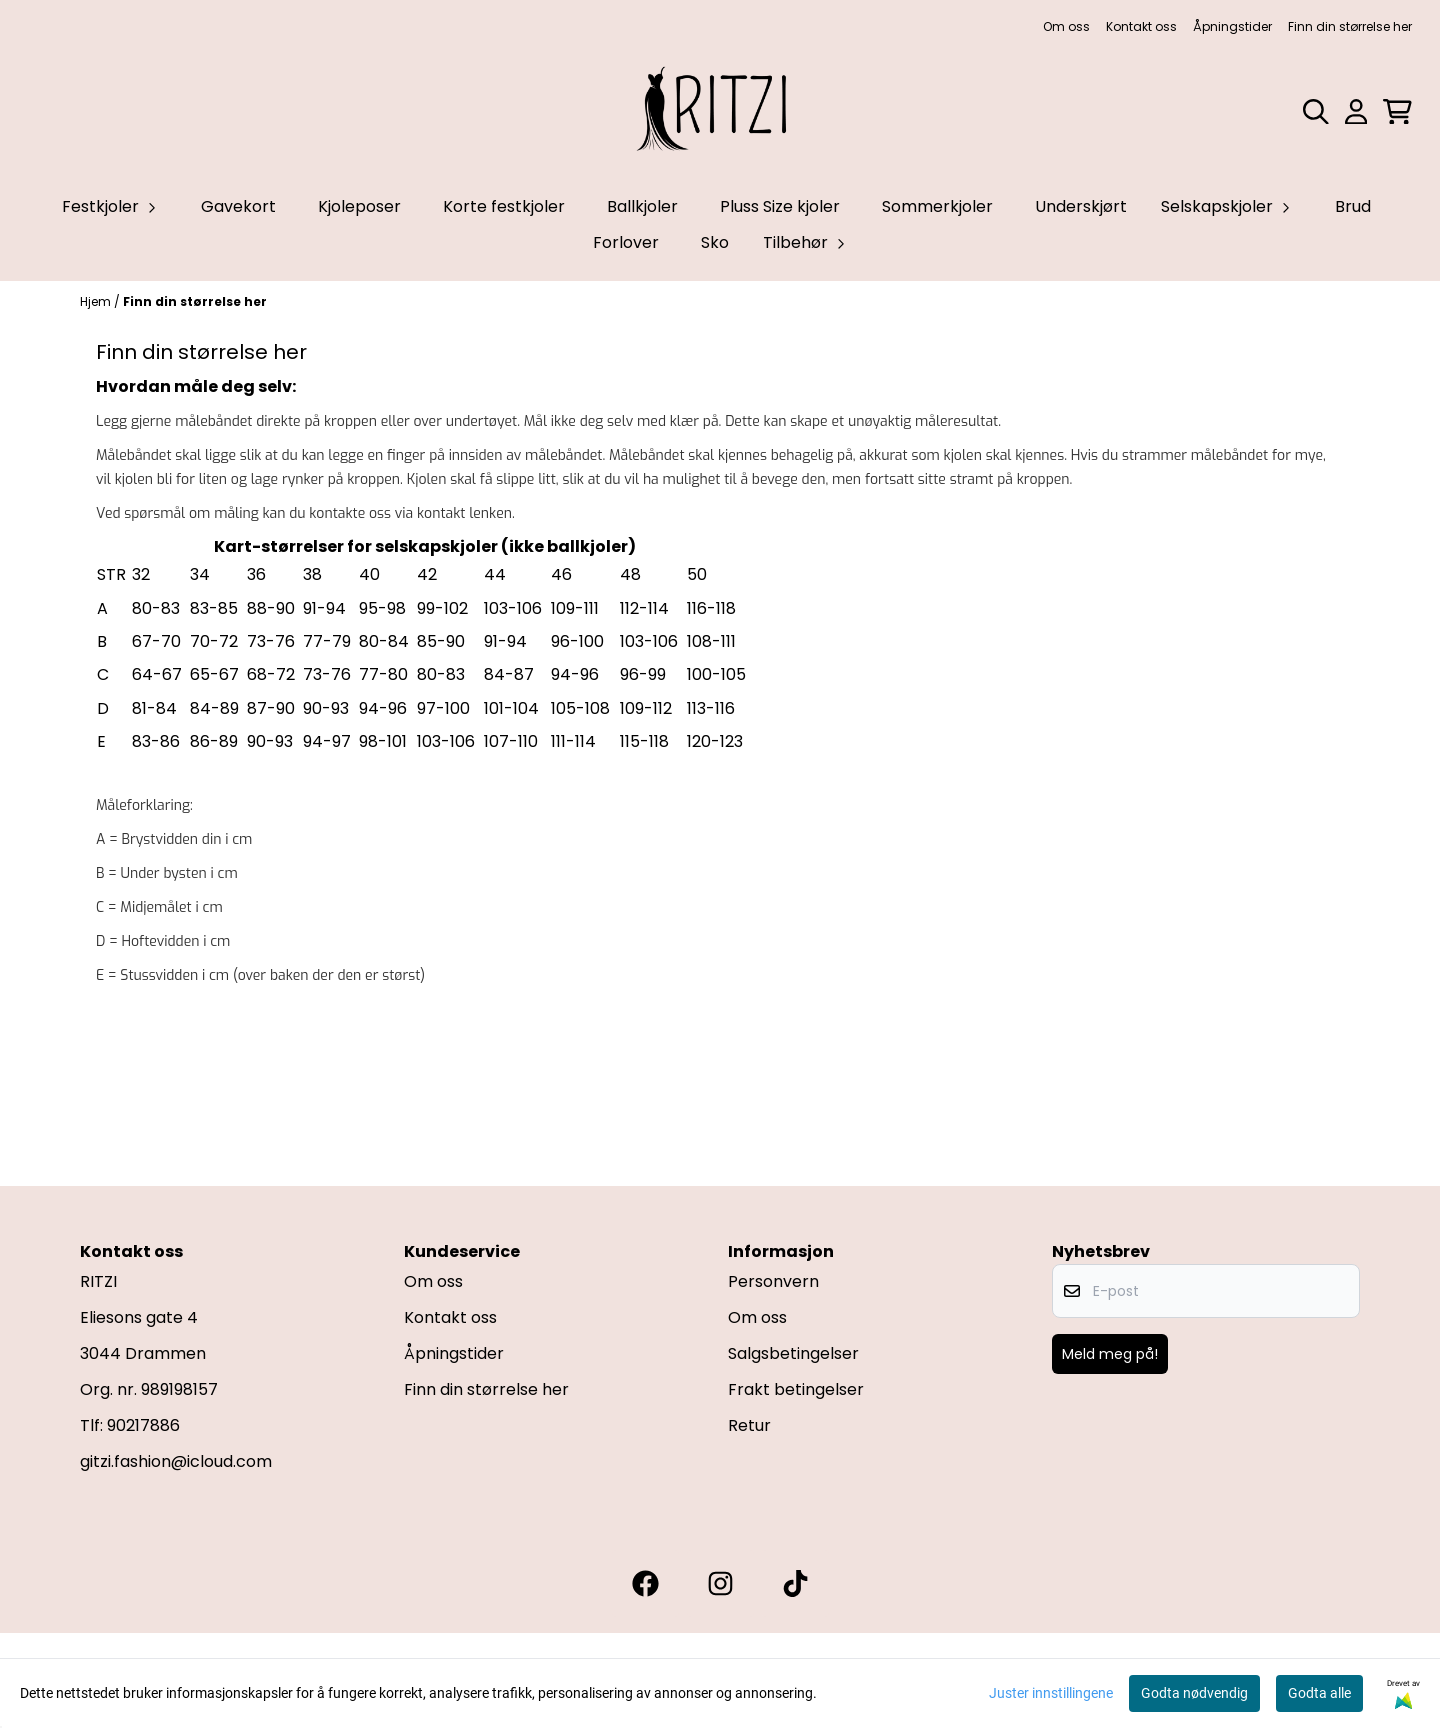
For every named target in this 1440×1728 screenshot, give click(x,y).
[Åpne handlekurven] (1397, 112)
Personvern (773, 1281)
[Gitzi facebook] (645, 1583)
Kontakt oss (1141, 26)
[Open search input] (1316, 112)
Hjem (97, 301)
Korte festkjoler (504, 206)
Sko (715, 242)
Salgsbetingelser (793, 1353)
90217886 (143, 1425)
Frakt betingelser (796, 1389)
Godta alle (1319, 1693)
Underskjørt (1081, 206)
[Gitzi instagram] (720, 1583)
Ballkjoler (642, 206)
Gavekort (238, 206)
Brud (1353, 206)
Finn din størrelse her (1350, 26)
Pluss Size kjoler (780, 206)
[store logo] (720, 111)
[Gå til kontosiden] (1356, 112)
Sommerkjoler (937, 206)
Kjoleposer (359, 206)
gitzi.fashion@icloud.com (176, 1461)
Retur (749, 1425)
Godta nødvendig (1194, 1693)
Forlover (626, 242)
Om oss (1066, 26)
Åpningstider (1232, 26)
